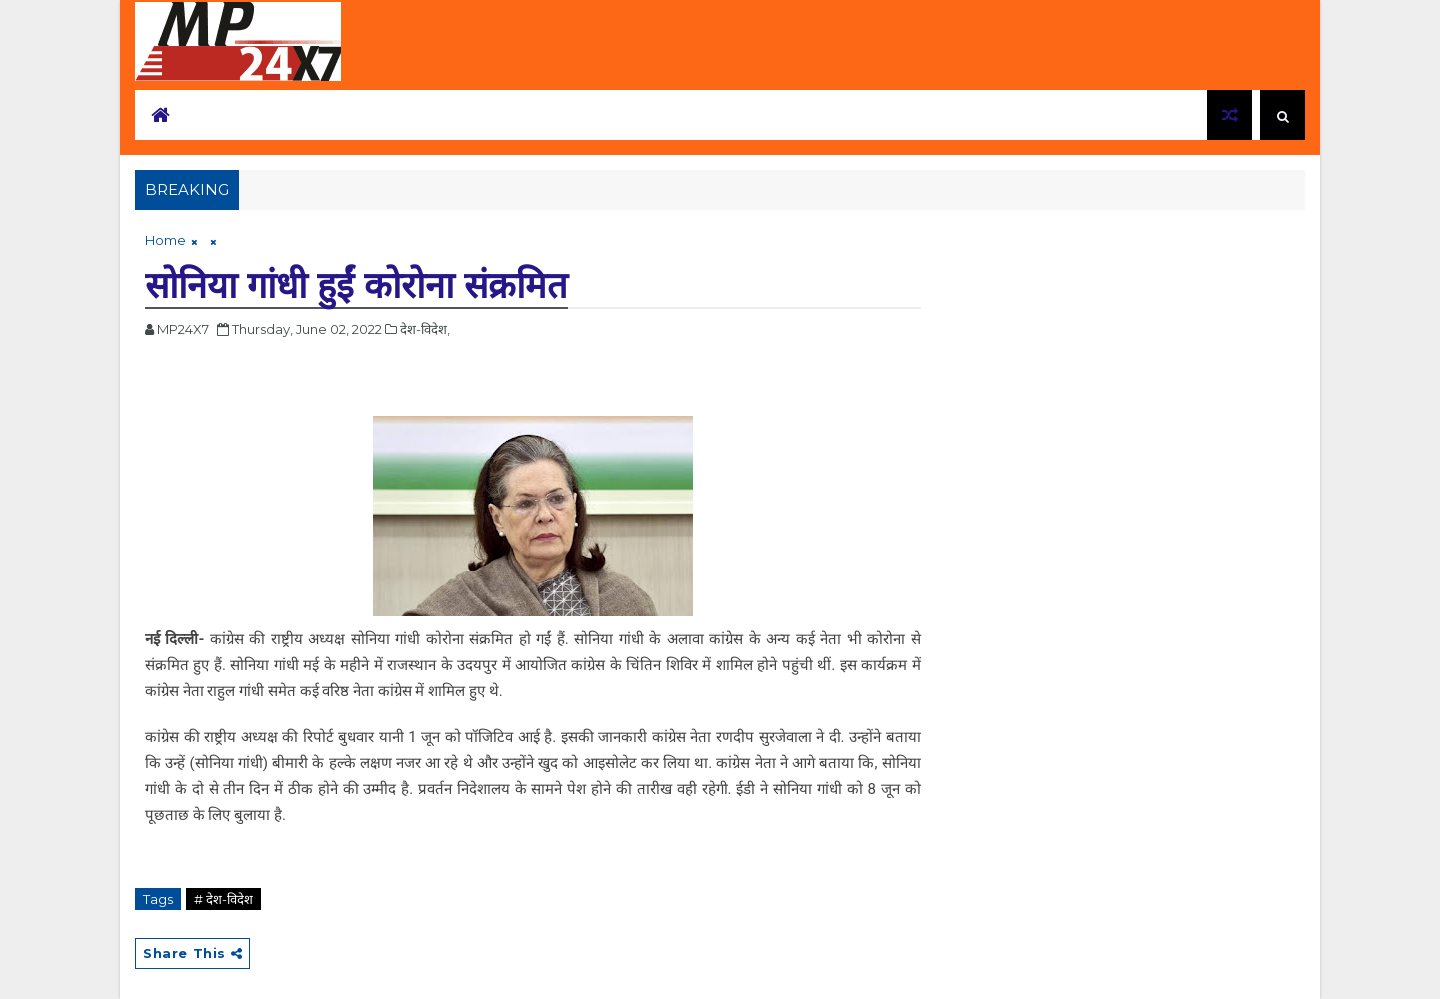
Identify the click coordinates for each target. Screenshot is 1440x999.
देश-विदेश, (425, 329)
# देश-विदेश (223, 899)
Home (165, 240)
